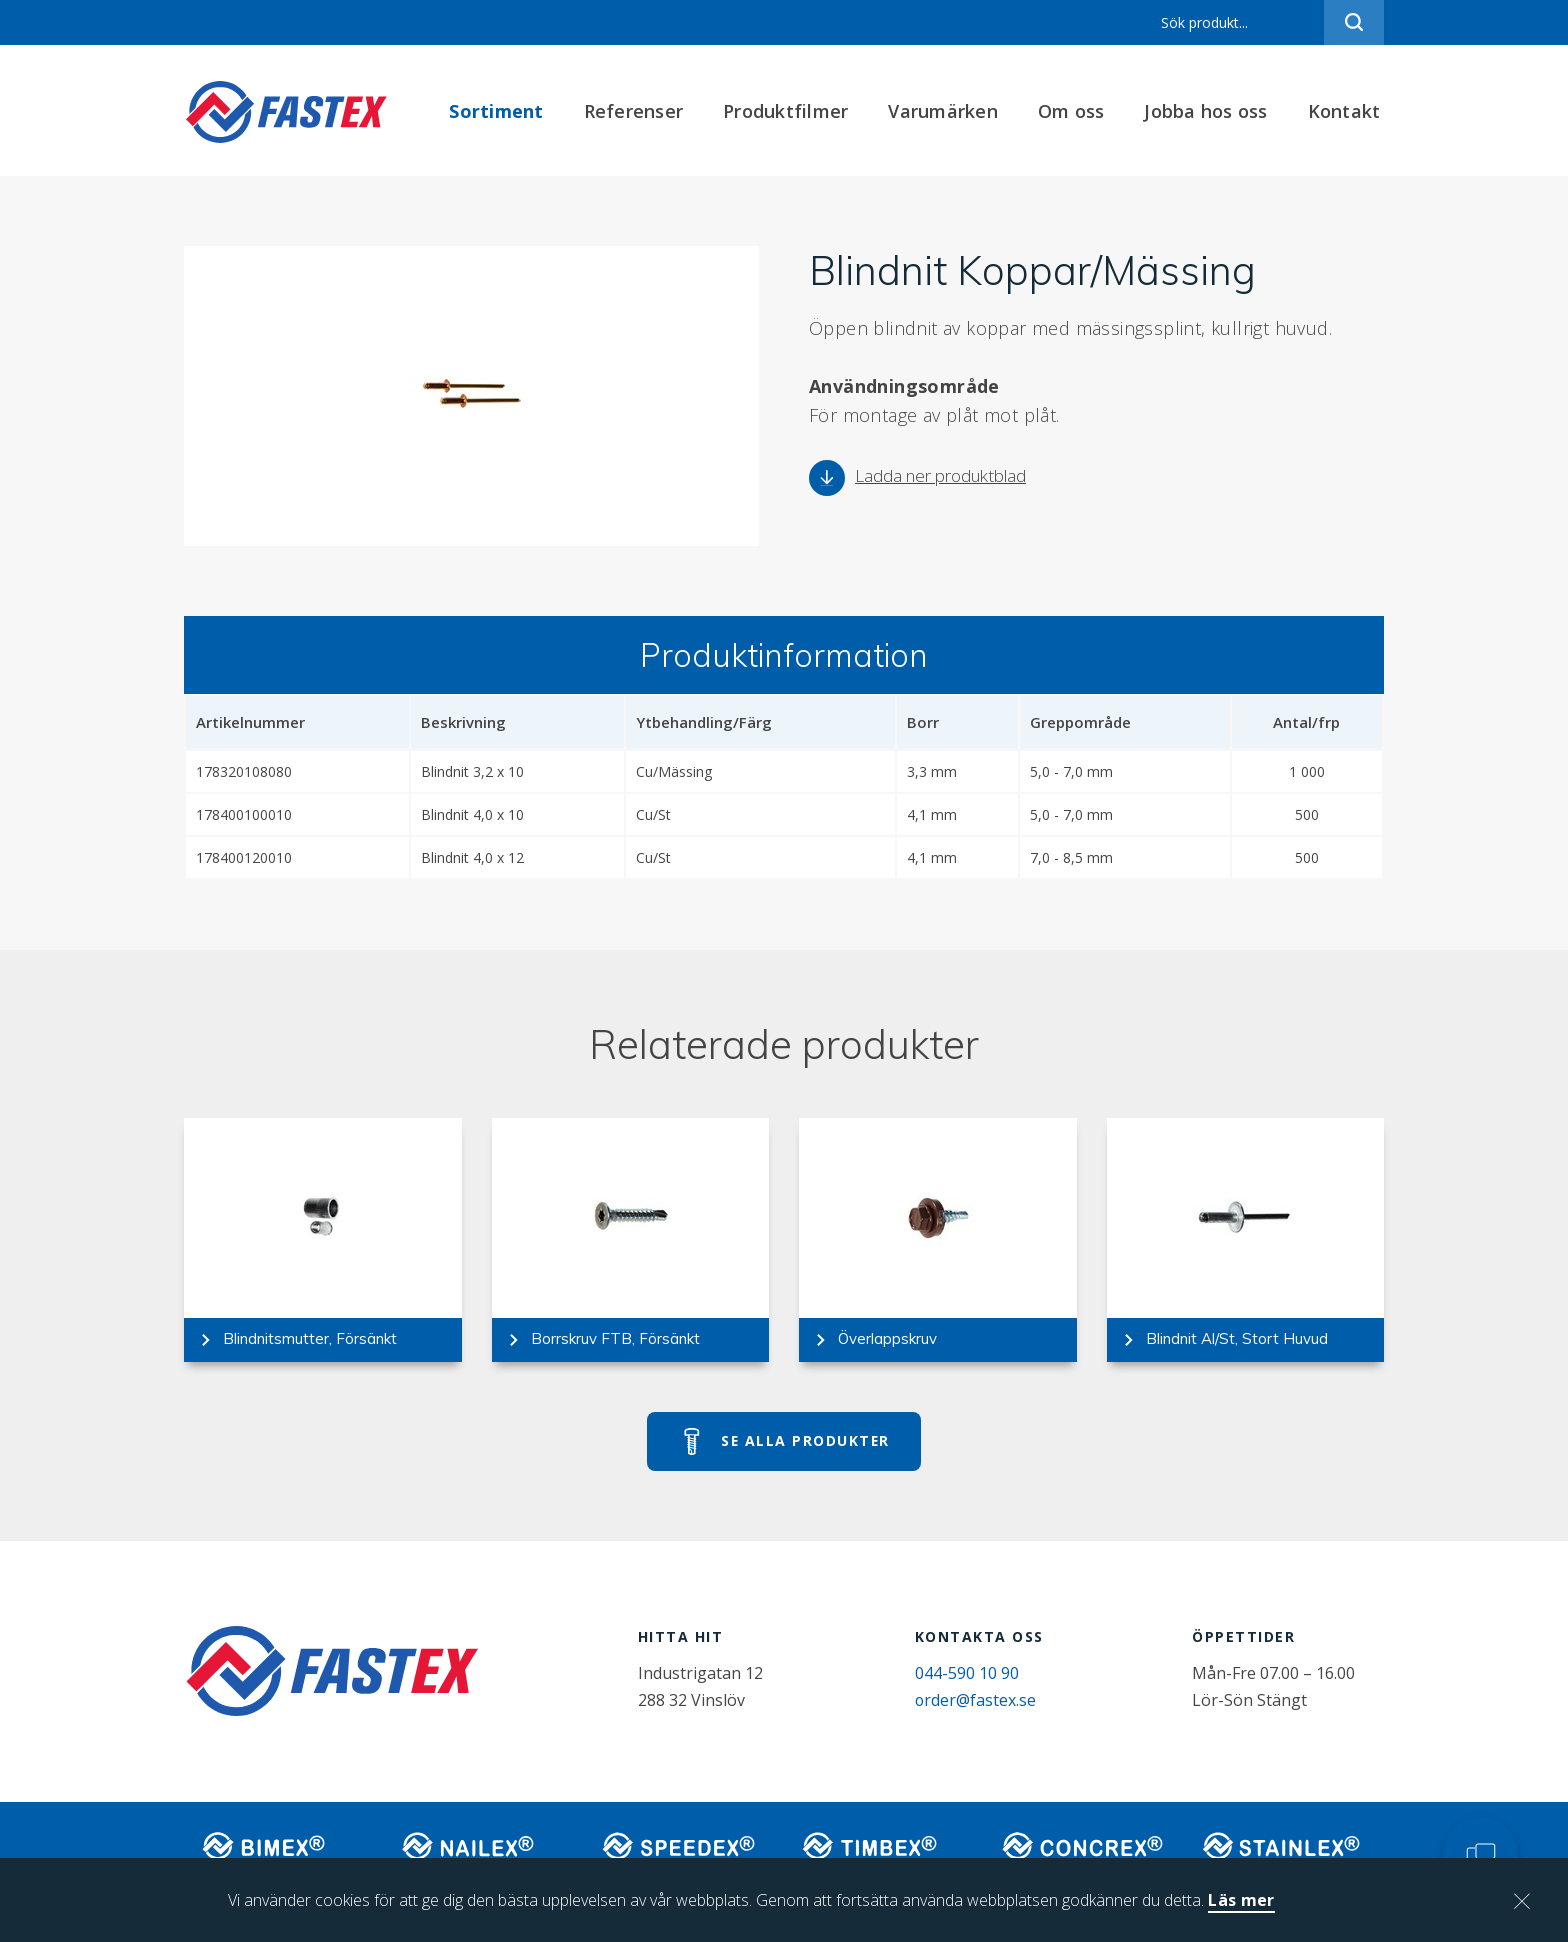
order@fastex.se (980, 1702)
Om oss (1075, 112)
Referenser (637, 112)
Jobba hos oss (1209, 112)
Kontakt (1347, 112)
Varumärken (947, 112)
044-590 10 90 (971, 1675)
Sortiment (500, 112)
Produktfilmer (789, 112)
